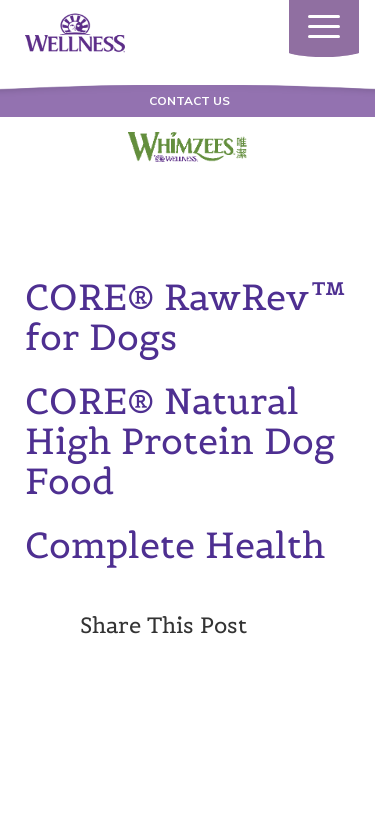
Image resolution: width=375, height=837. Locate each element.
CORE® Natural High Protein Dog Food (180, 441)
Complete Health (175, 545)
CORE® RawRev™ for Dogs (186, 317)
